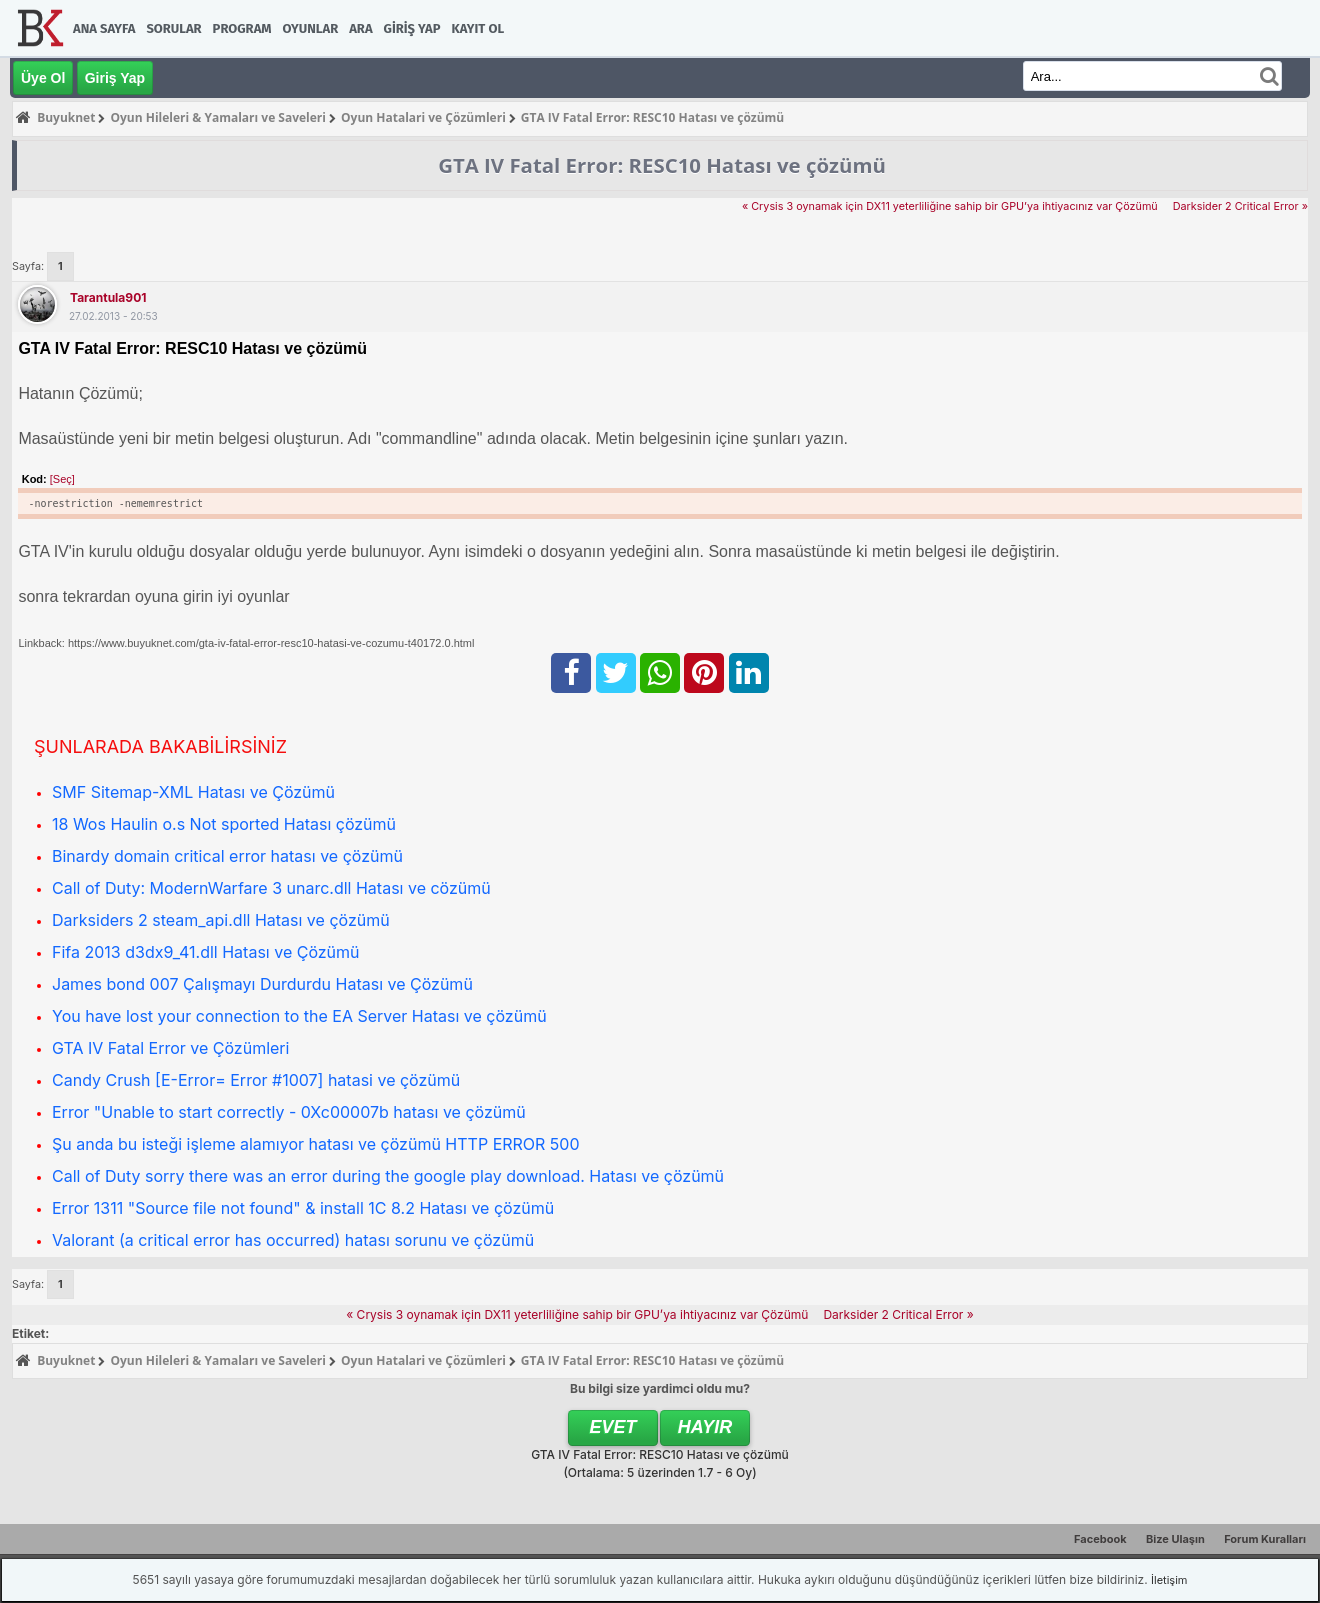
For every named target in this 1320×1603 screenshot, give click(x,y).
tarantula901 (108, 297)
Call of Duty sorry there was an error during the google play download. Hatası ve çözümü (388, 1176)
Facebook (1100, 1539)
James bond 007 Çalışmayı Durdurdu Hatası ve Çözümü (262, 984)
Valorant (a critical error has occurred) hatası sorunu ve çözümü (293, 1240)
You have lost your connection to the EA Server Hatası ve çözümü (299, 1016)
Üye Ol (43, 78)
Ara (360, 28)
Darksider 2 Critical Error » (1240, 206)
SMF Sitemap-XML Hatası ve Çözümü (193, 792)
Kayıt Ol (478, 28)
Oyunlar (311, 28)
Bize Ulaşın (1175, 1539)
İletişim (1169, 1580)
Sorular (173, 28)
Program (242, 28)
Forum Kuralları (1265, 1539)
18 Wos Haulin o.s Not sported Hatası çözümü (224, 824)
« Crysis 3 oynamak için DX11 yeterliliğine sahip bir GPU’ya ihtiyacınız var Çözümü (950, 206)
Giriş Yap (412, 28)
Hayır (705, 1427)
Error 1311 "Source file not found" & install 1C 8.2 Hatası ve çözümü (303, 1208)
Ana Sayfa (104, 28)
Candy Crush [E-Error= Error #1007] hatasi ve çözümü (256, 1080)
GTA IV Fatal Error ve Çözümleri (170, 1048)
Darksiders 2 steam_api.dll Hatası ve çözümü (221, 920)
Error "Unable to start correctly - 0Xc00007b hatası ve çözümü (289, 1112)
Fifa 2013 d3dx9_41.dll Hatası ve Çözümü (206, 952)
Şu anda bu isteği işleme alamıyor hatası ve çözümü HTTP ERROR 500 (316, 1144)
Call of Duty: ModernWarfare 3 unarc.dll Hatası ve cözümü (271, 888)
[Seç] (62, 479)
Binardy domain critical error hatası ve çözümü (227, 856)
